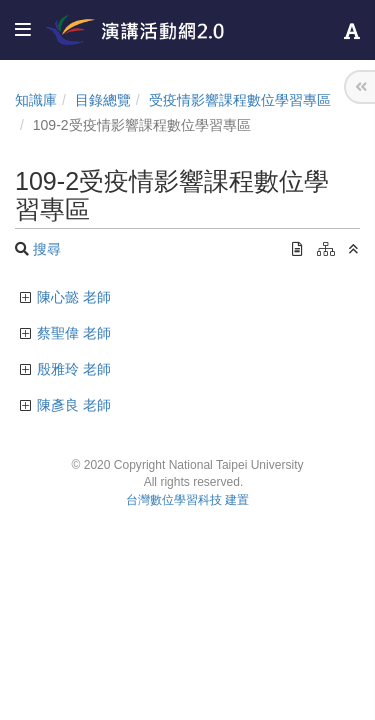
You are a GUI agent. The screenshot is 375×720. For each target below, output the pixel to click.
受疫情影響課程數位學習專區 (240, 100)
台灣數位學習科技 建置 (187, 500)
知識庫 (36, 100)
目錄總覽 (103, 100)
